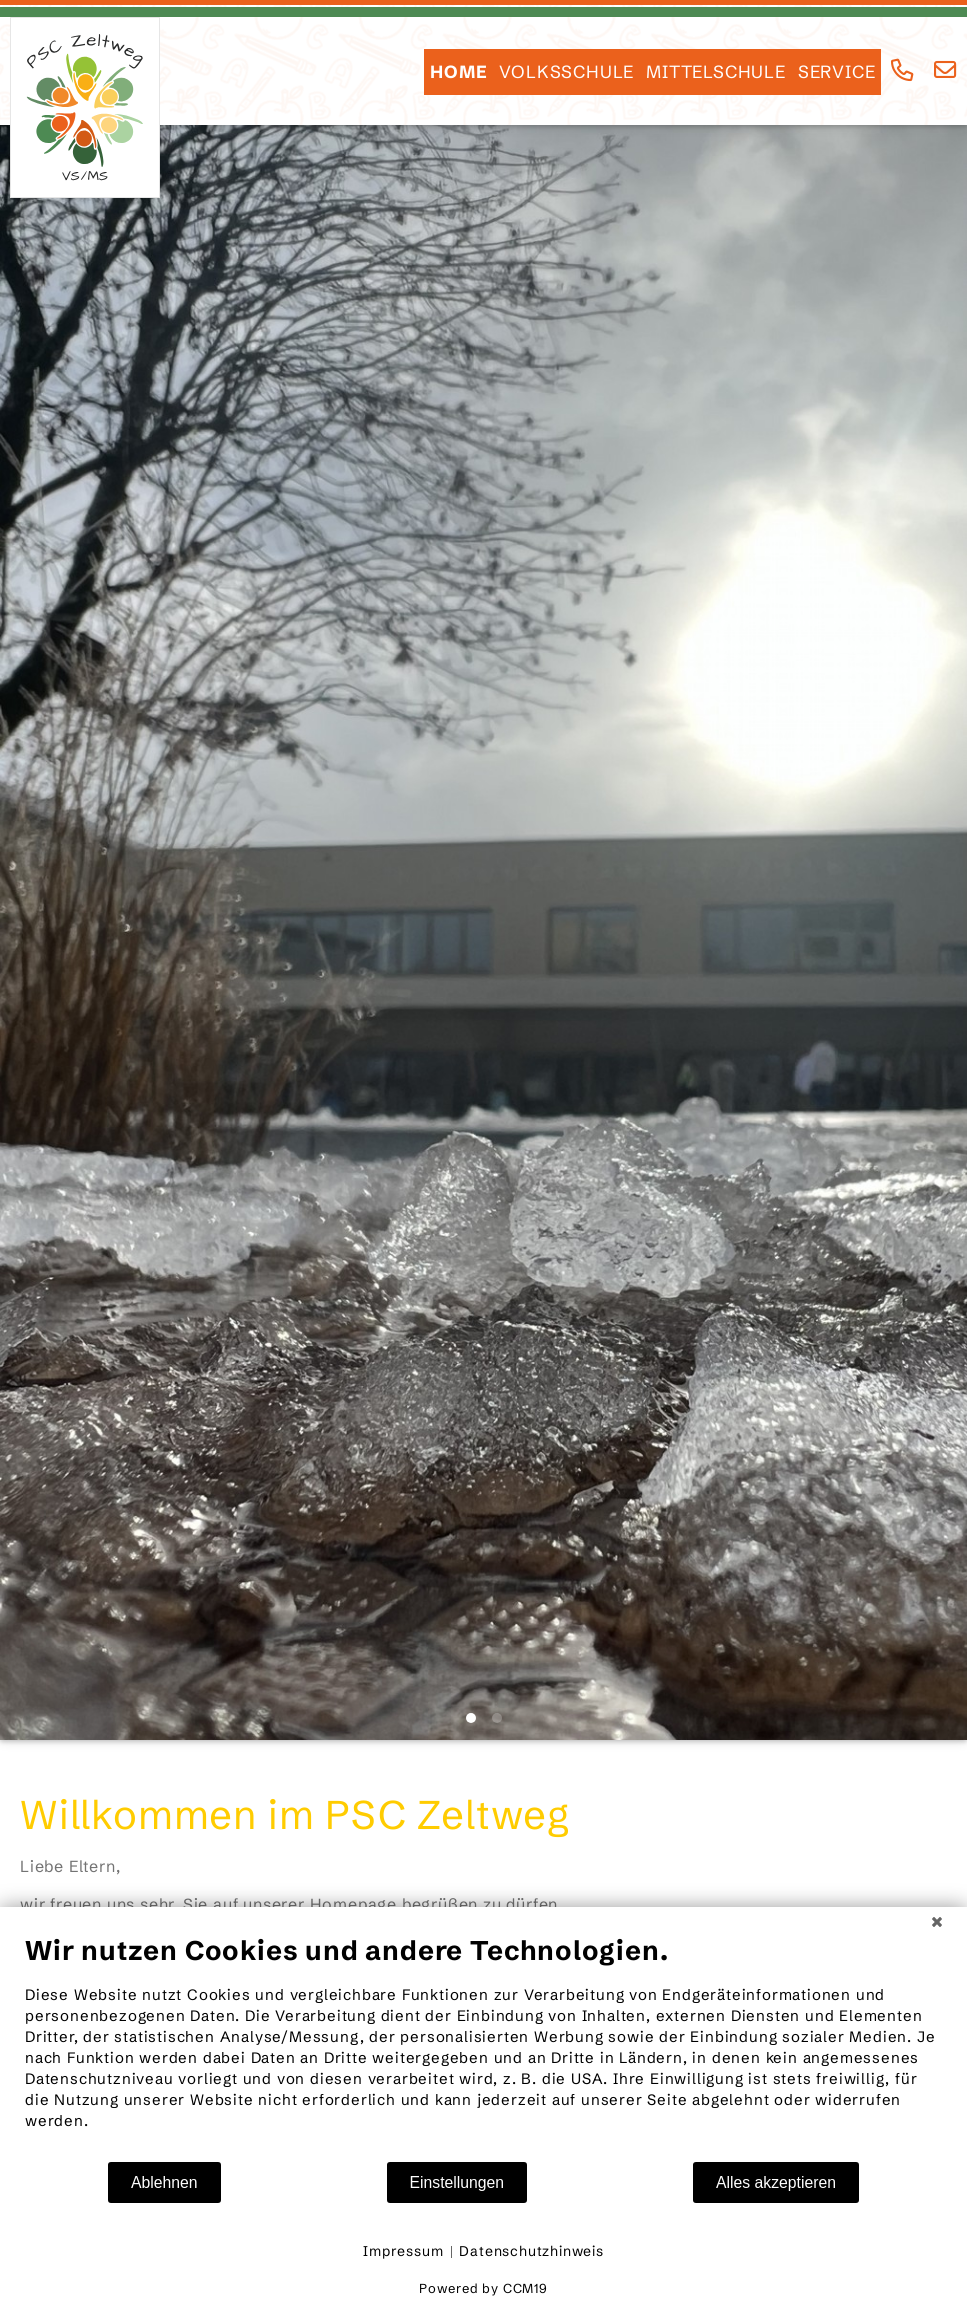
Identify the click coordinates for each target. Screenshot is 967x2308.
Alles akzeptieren (776, 2182)
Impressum (403, 2251)
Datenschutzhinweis (531, 2251)
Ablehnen (164, 2182)
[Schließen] (937, 1922)
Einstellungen (457, 2182)
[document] (483, 2047)
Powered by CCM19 (483, 2288)
